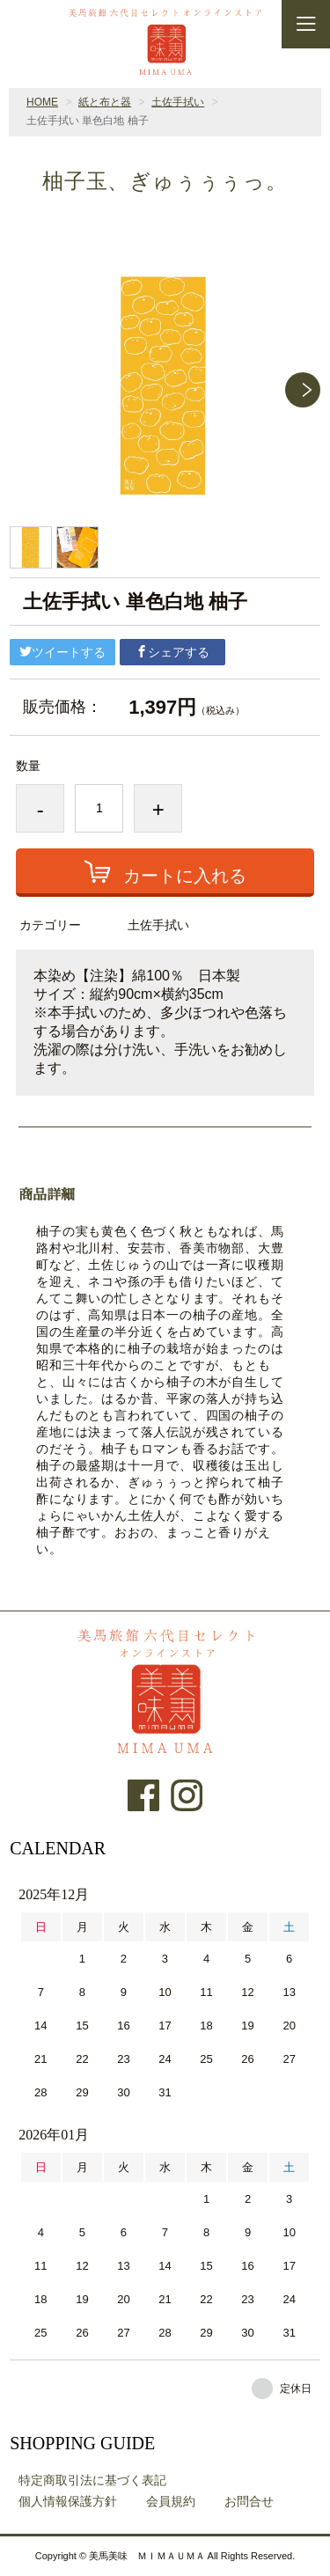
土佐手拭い (177, 102)
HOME (42, 102)
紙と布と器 (104, 102)
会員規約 (170, 2501)
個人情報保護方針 (67, 2501)
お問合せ (249, 2501)
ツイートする (62, 652)
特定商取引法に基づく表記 (92, 2480)
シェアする (172, 652)
